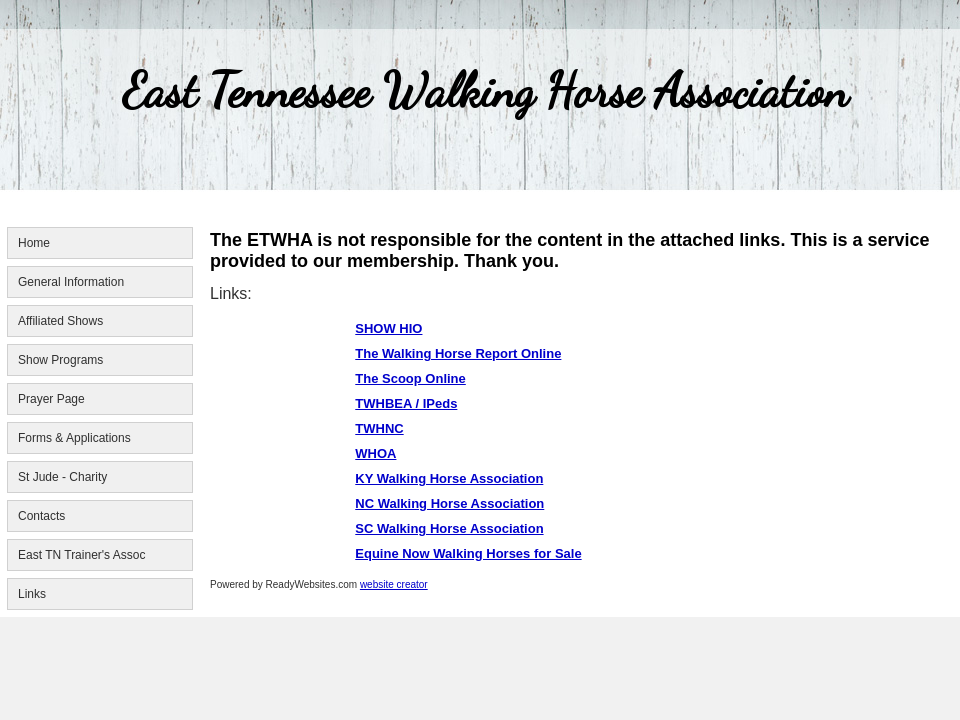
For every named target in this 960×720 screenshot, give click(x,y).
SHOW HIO (388, 328)
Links (32, 594)
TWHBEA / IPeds (406, 403)
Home (34, 243)
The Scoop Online (410, 378)
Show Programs (60, 360)
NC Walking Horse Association (449, 503)
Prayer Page (51, 399)
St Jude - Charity (62, 477)
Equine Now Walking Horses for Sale (468, 553)
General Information (71, 282)
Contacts (41, 516)
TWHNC (379, 428)
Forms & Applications (74, 438)
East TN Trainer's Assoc (81, 555)
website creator (394, 584)
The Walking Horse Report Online (458, 353)
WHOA (375, 453)
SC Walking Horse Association (449, 528)
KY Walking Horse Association (449, 478)
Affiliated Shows (60, 321)
